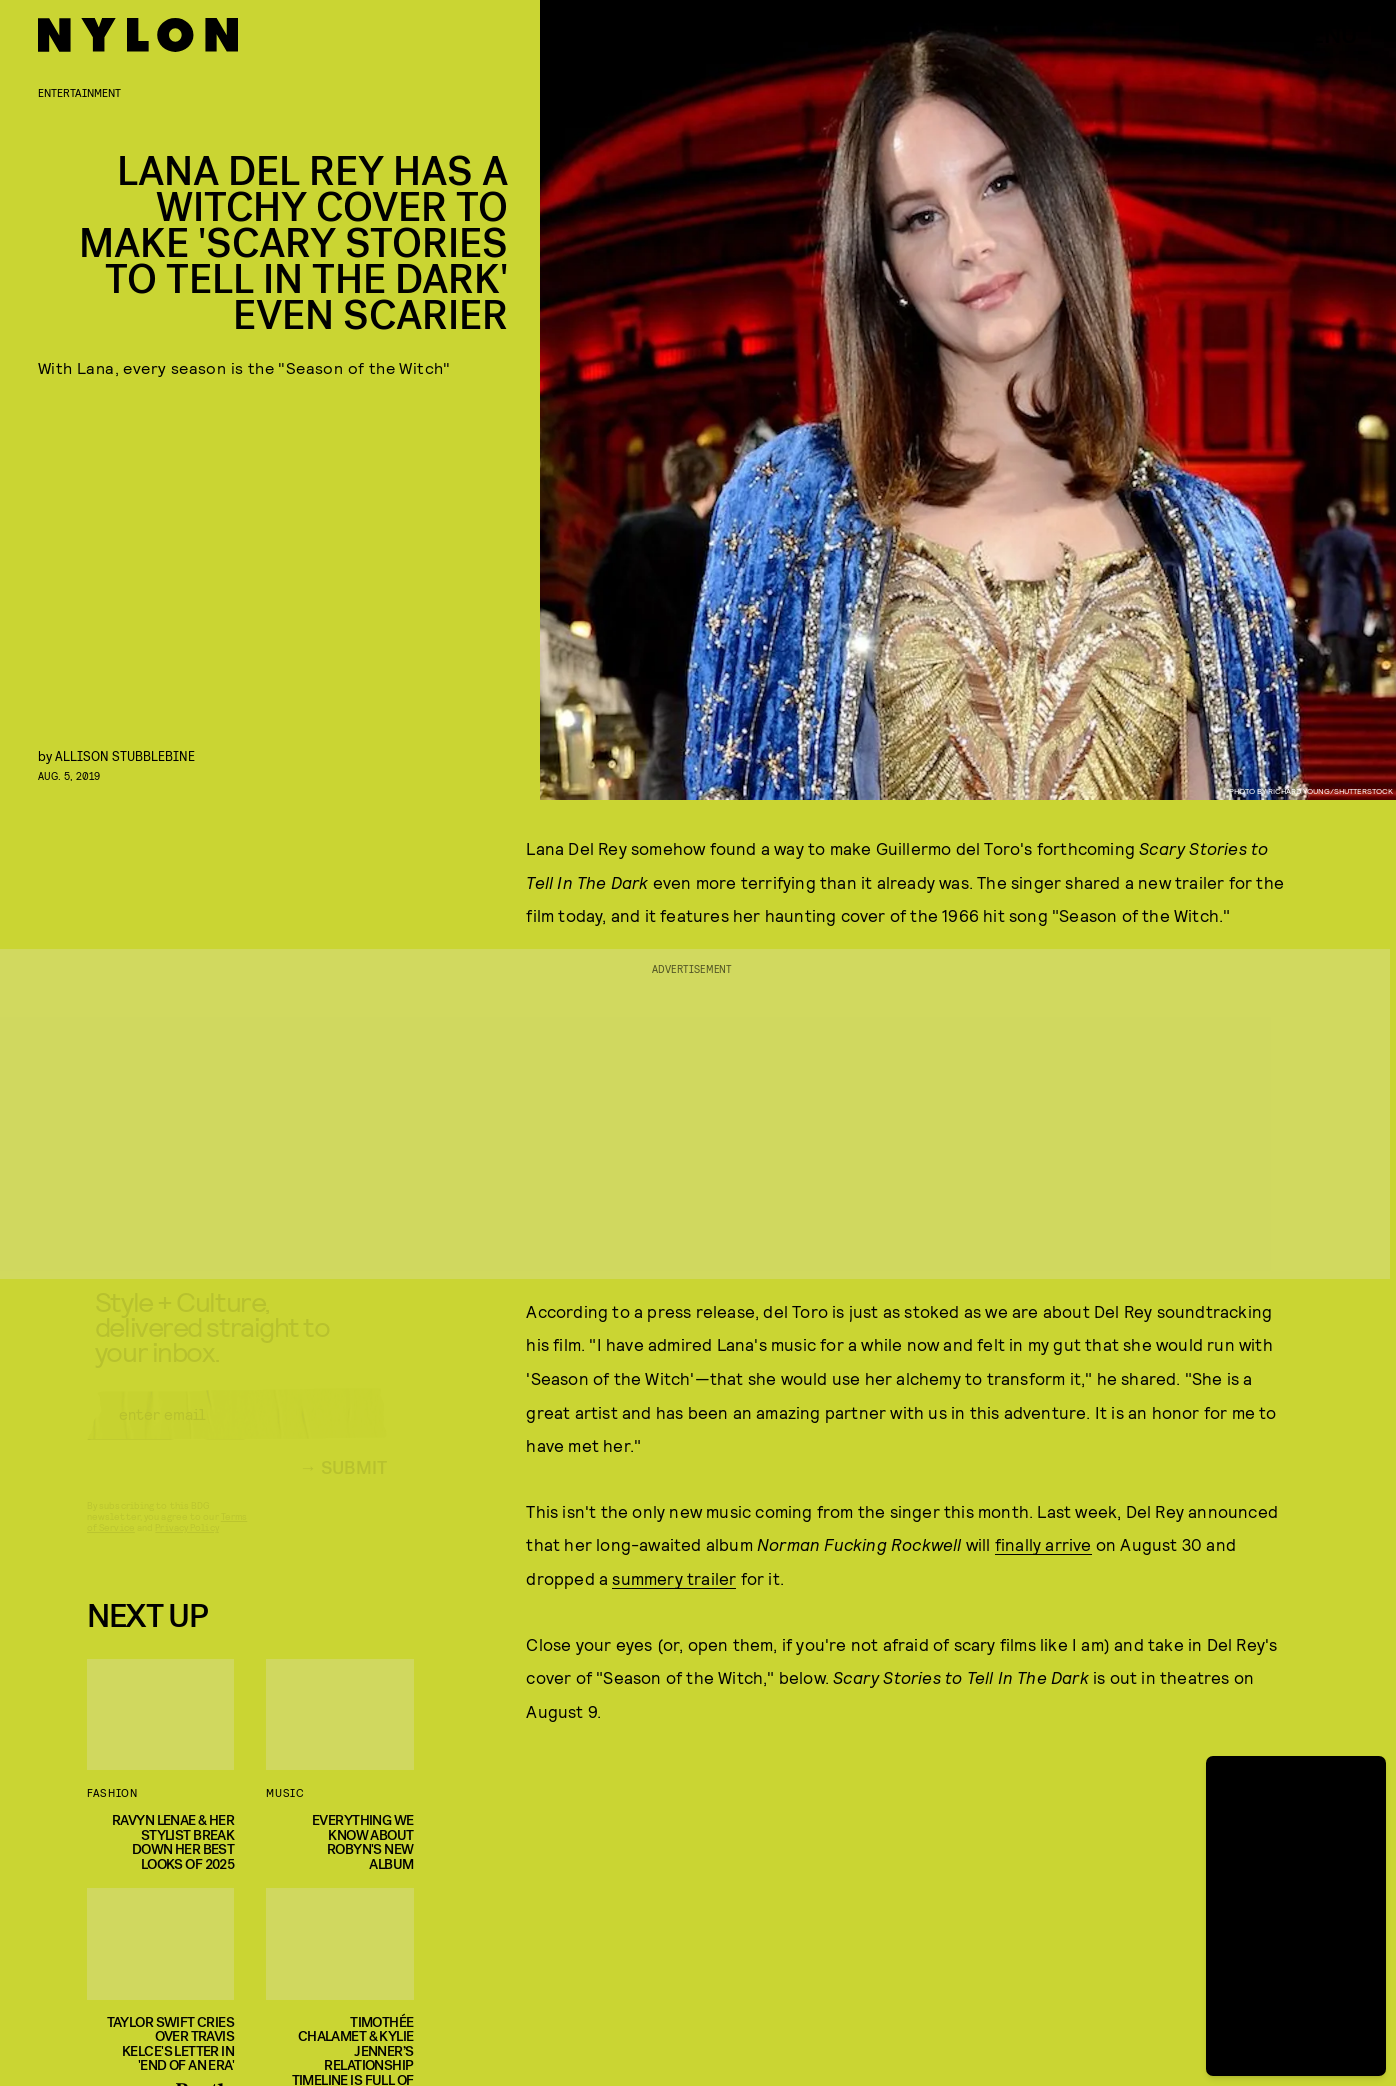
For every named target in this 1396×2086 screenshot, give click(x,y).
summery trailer (674, 1578)
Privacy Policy (186, 1545)
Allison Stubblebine (125, 755)
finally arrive (1043, 1544)
